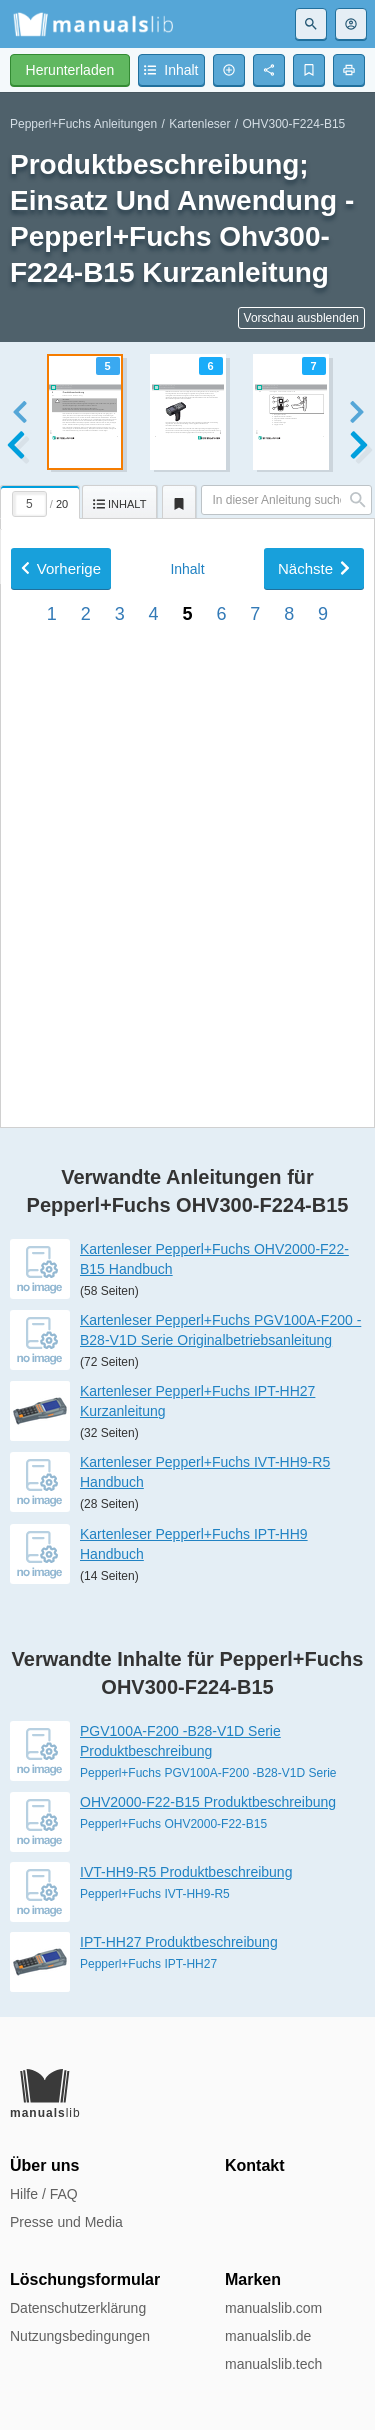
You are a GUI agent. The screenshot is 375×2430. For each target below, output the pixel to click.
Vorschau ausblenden (301, 318)
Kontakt (255, 2165)
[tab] (41, 499)
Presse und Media (66, 2222)
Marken (253, 2279)
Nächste (314, 828)
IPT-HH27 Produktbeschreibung (179, 1942)
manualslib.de (268, 2336)
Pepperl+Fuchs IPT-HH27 (148, 1964)
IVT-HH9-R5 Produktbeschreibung (186, 1872)
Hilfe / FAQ (44, 2194)
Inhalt (187, 829)
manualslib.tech (273, 2364)
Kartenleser (199, 124)
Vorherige (61, 828)
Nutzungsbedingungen (80, 2336)
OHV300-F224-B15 (294, 124)
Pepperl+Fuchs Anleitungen (83, 124)
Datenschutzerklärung (78, 2308)
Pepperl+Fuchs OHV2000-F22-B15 (173, 1824)
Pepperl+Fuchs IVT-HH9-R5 (155, 1894)
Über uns (44, 2165)
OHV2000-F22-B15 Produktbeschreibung (208, 1802)
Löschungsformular (85, 2279)
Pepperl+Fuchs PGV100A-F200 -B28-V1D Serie (208, 1773)
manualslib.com (273, 2308)
